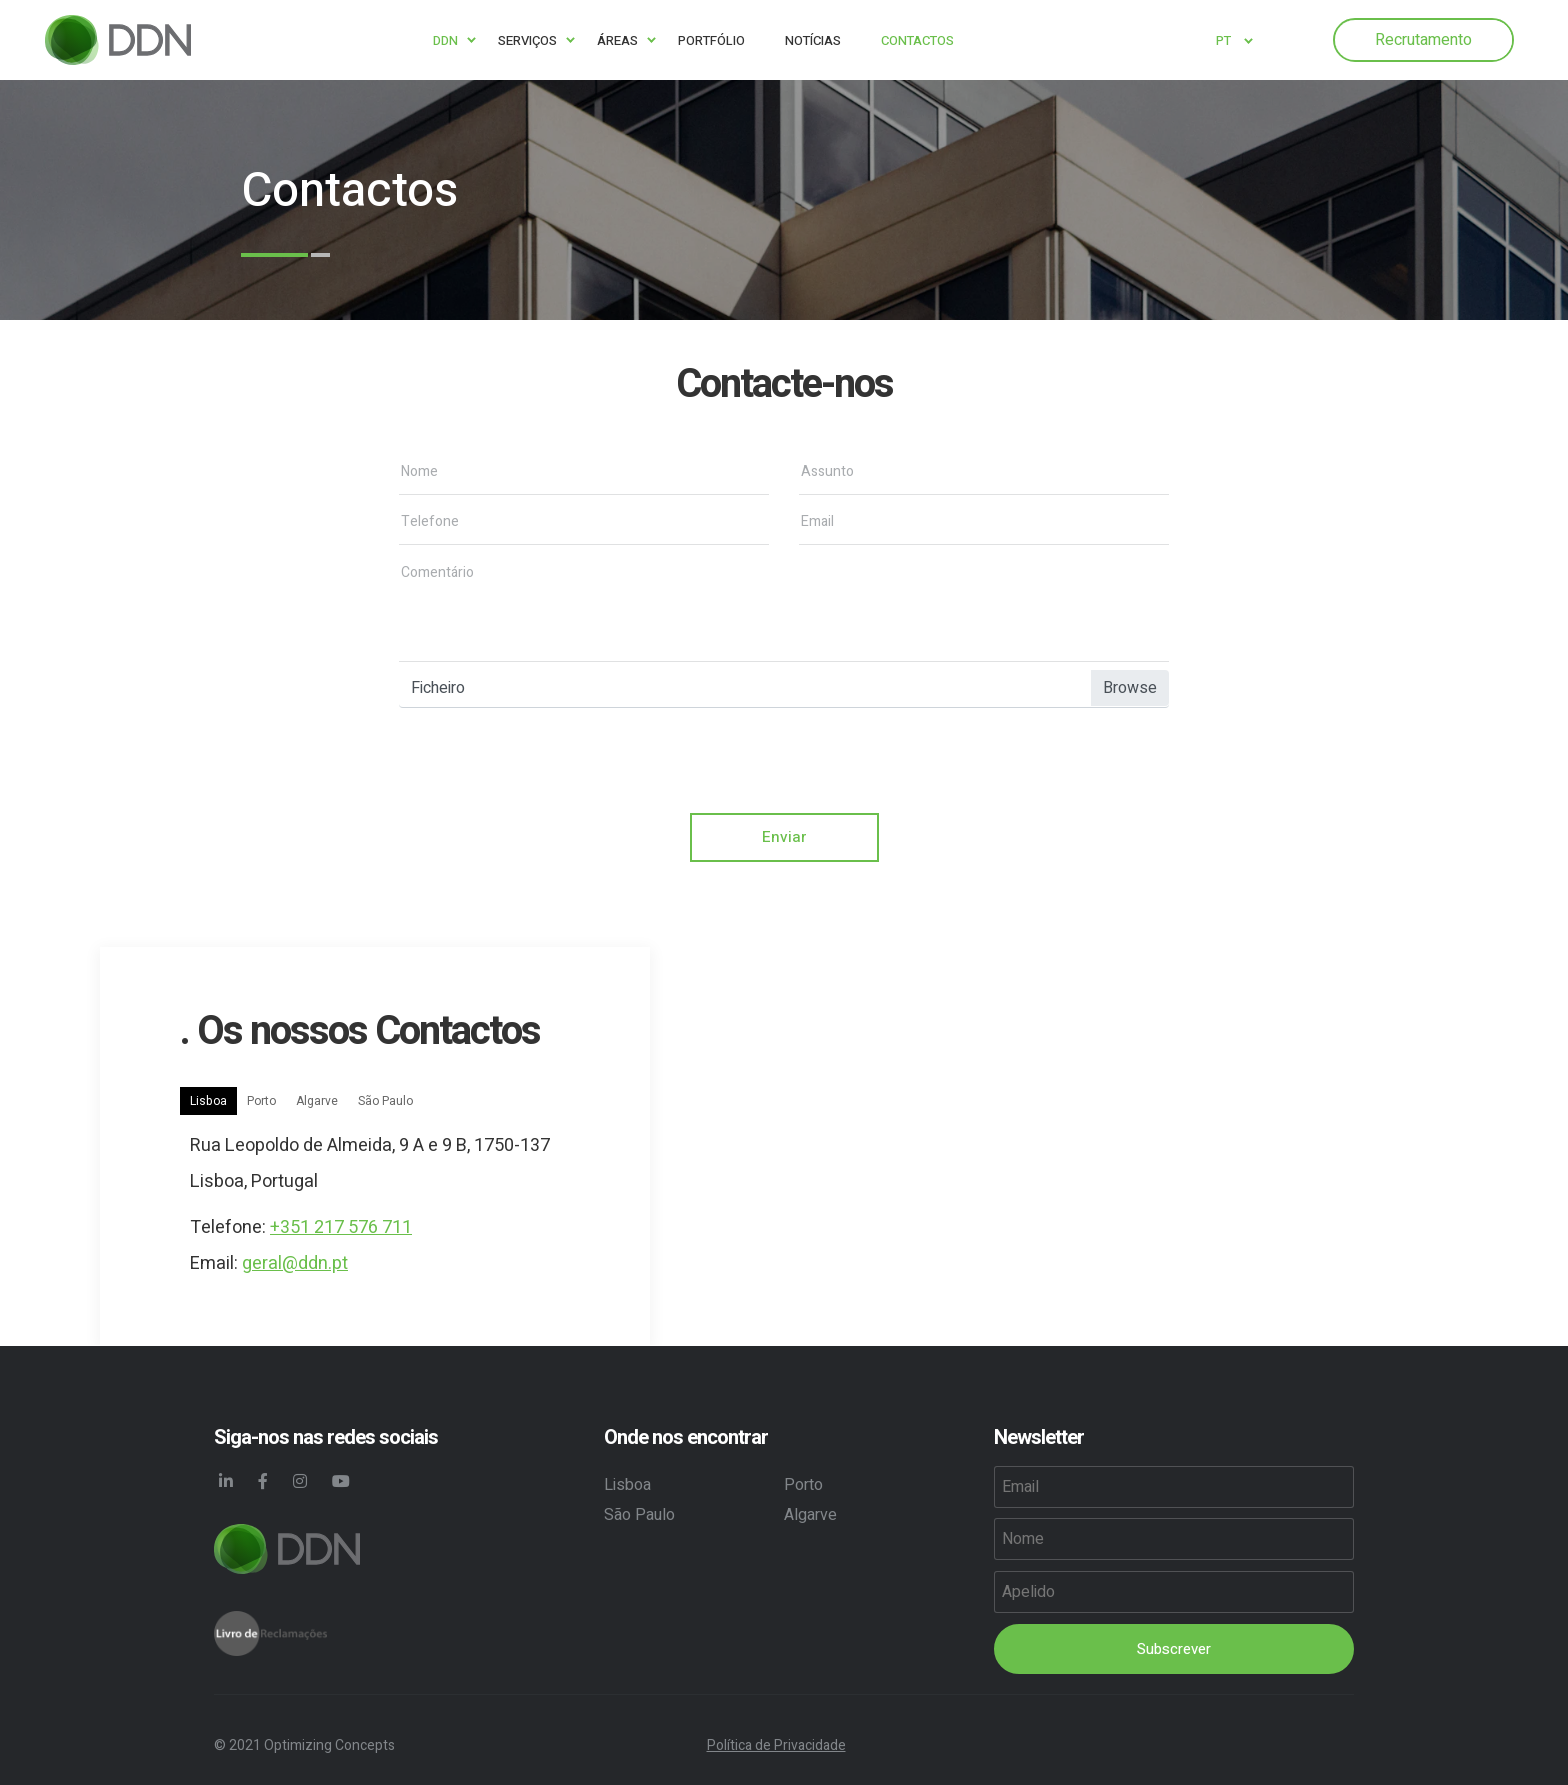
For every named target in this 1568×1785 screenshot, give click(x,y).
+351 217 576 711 (341, 1228)
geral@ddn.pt (295, 1264)
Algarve (317, 1102)
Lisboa (208, 1102)
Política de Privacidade (776, 1745)
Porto (261, 1102)
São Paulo (385, 1102)
